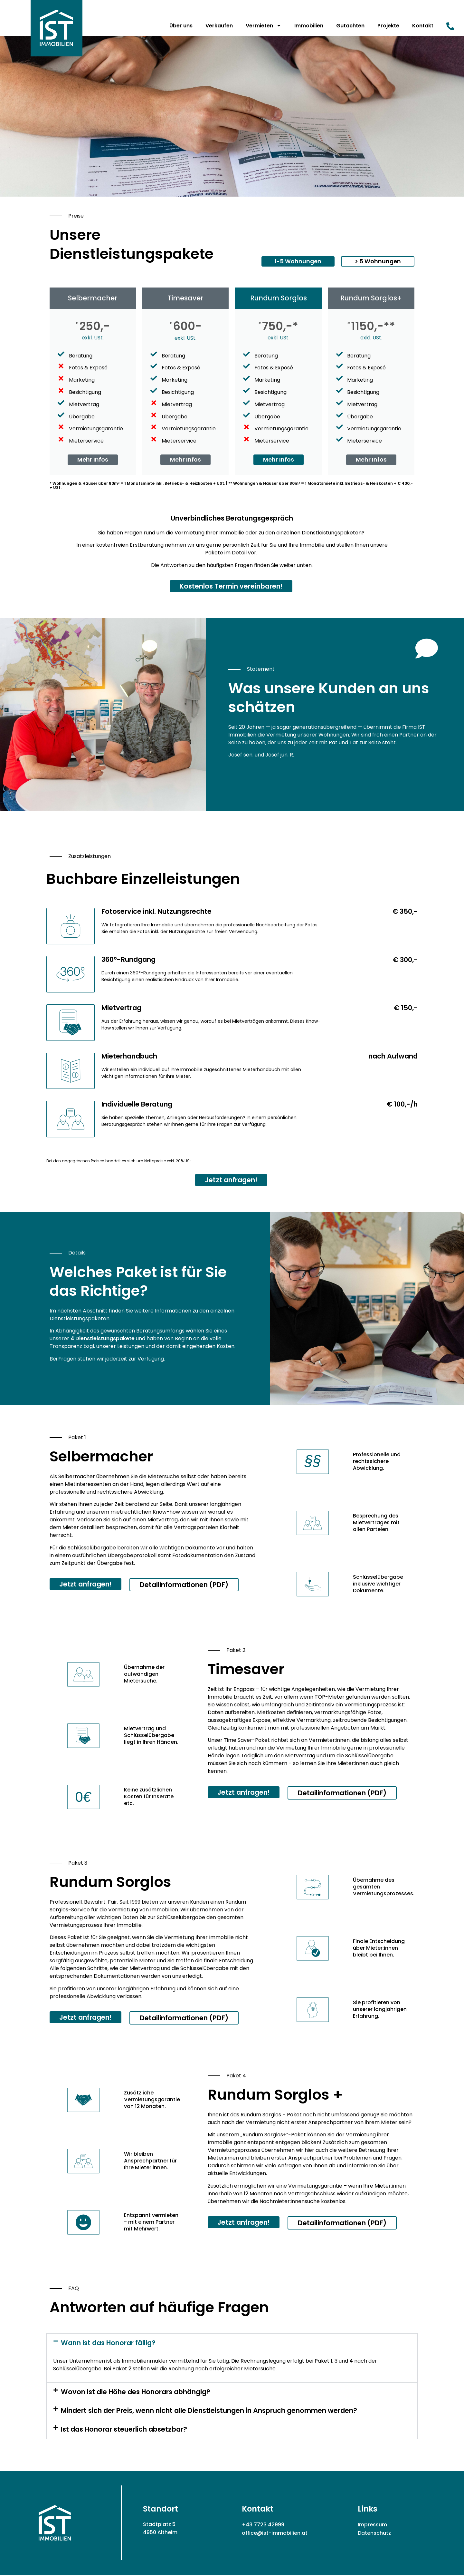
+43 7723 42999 (263, 2526)
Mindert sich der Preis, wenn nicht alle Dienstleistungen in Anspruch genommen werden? (209, 2411)
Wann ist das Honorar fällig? (108, 2344)
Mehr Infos (92, 460)
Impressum (372, 2526)
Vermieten (263, 25)
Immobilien (308, 25)
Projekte (388, 25)
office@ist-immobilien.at (275, 2534)
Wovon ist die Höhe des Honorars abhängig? (135, 2393)
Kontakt (422, 25)
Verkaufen (219, 25)
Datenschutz (374, 2534)
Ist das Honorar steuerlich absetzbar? (124, 2430)
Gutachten (350, 25)
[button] (298, 260)
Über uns (181, 25)
